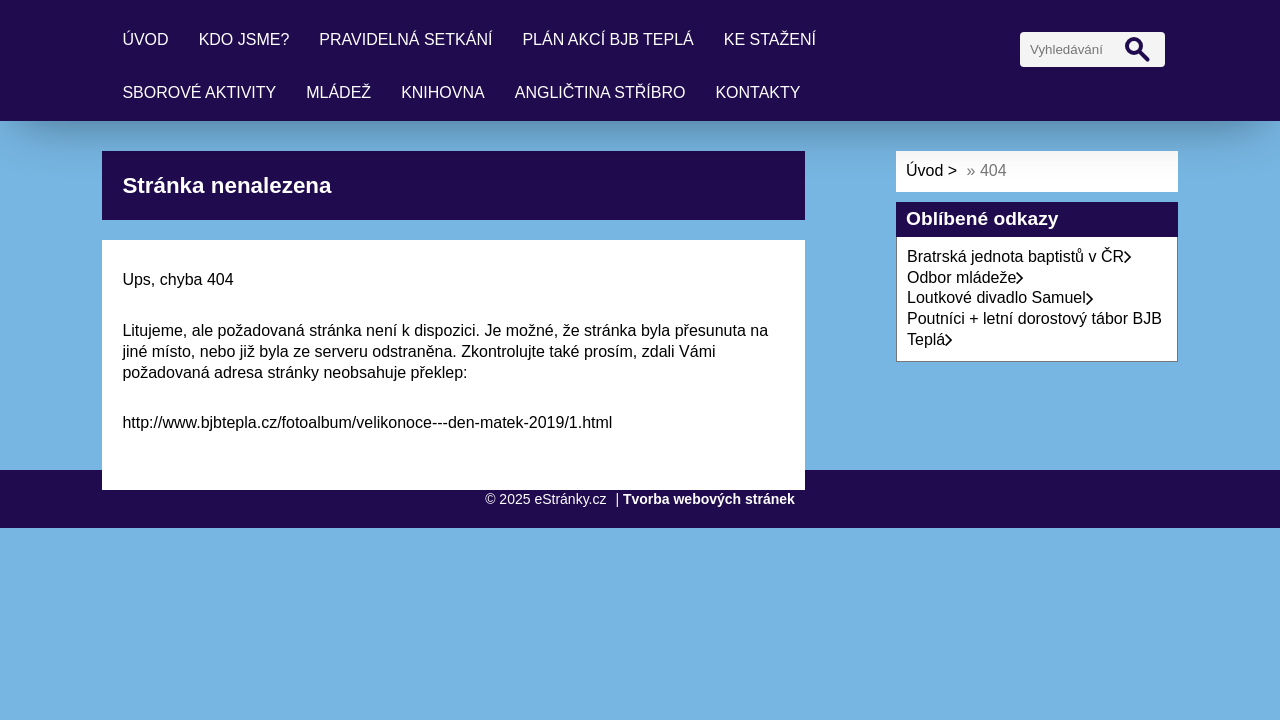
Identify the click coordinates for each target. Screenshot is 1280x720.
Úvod (145, 39)
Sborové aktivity (199, 92)
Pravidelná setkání (405, 39)
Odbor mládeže (965, 277)
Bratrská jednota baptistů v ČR (1019, 256)
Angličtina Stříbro (600, 92)
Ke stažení (770, 39)
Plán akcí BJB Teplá (607, 39)
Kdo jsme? (244, 39)
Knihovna (443, 92)
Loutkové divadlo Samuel (1000, 297)
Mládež (338, 92)
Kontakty (757, 92)
